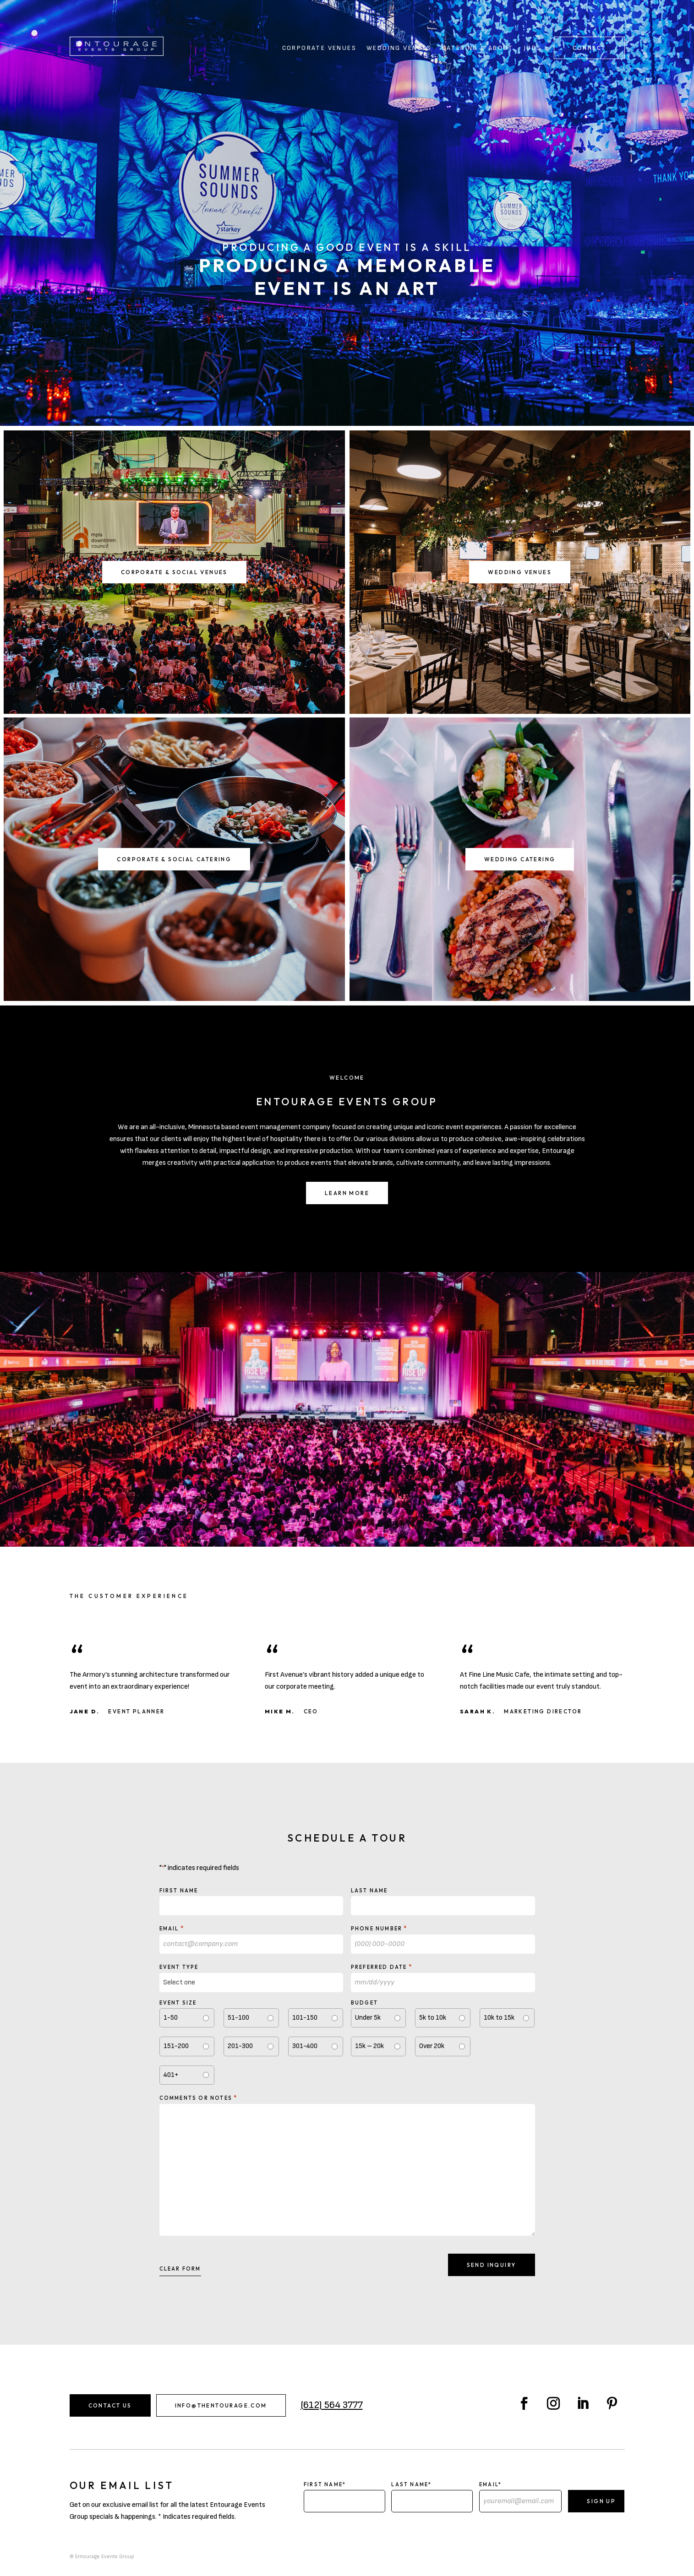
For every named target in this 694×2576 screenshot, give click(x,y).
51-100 (238, 2017)
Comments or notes (198, 2097)
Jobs (532, 48)
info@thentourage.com (221, 2405)
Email (172, 1928)
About (501, 48)
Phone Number (379, 1928)
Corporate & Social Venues (174, 572)
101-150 (304, 2017)
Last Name (369, 1890)
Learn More (347, 1193)
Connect (589, 47)
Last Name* (411, 2484)
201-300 (240, 2046)
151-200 (176, 2046)
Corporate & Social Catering (174, 859)
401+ (171, 2075)
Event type (179, 1967)
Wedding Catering (519, 859)
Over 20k (431, 2046)
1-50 (171, 2017)
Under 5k (368, 2017)
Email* (490, 2484)
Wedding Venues (399, 48)
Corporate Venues (319, 48)
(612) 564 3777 (332, 2405)
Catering (460, 48)
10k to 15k (499, 2017)
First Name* (325, 2484)
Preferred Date (381, 1966)
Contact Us (110, 2405)
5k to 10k (432, 2017)
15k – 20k (369, 2046)
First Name (178, 1890)
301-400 (304, 2046)
